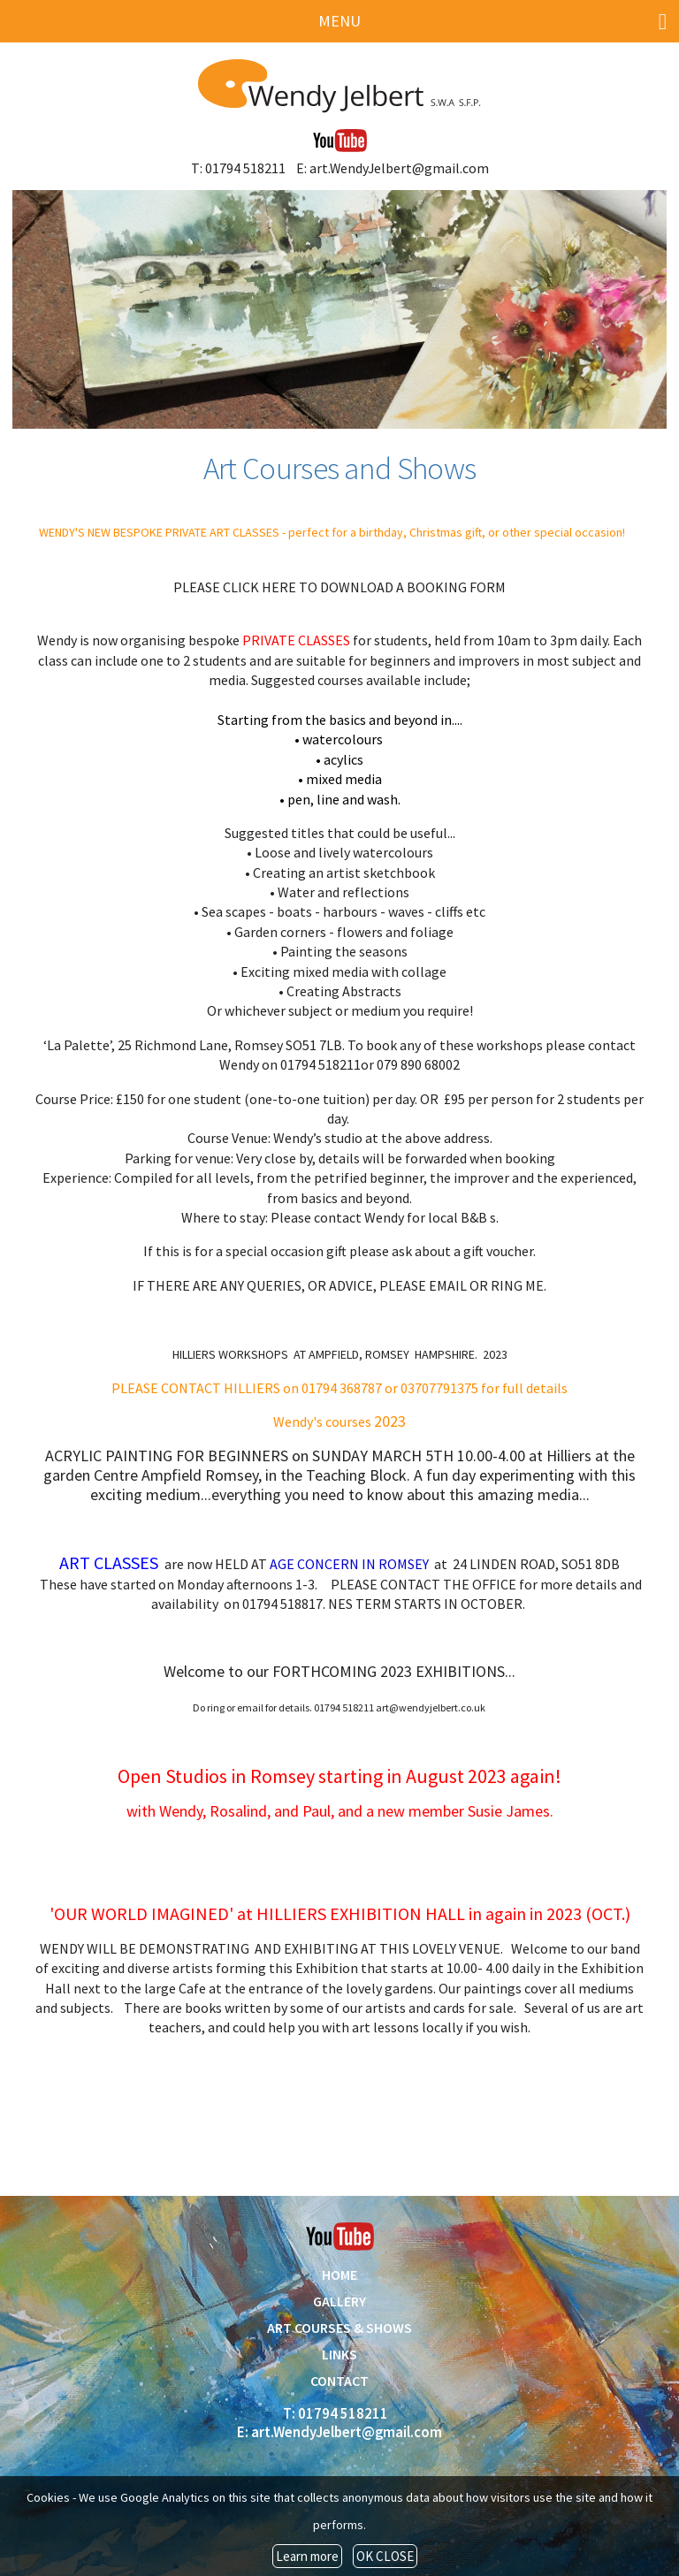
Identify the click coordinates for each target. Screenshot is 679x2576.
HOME (339, 2274)
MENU (492, 21)
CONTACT (339, 2380)
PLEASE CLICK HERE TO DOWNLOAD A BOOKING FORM (339, 587)
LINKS (339, 2354)
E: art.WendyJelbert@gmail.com (392, 168)
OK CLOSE (385, 2556)
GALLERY (339, 2301)
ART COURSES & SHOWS (339, 2327)
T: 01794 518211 (238, 168)
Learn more (307, 2556)
